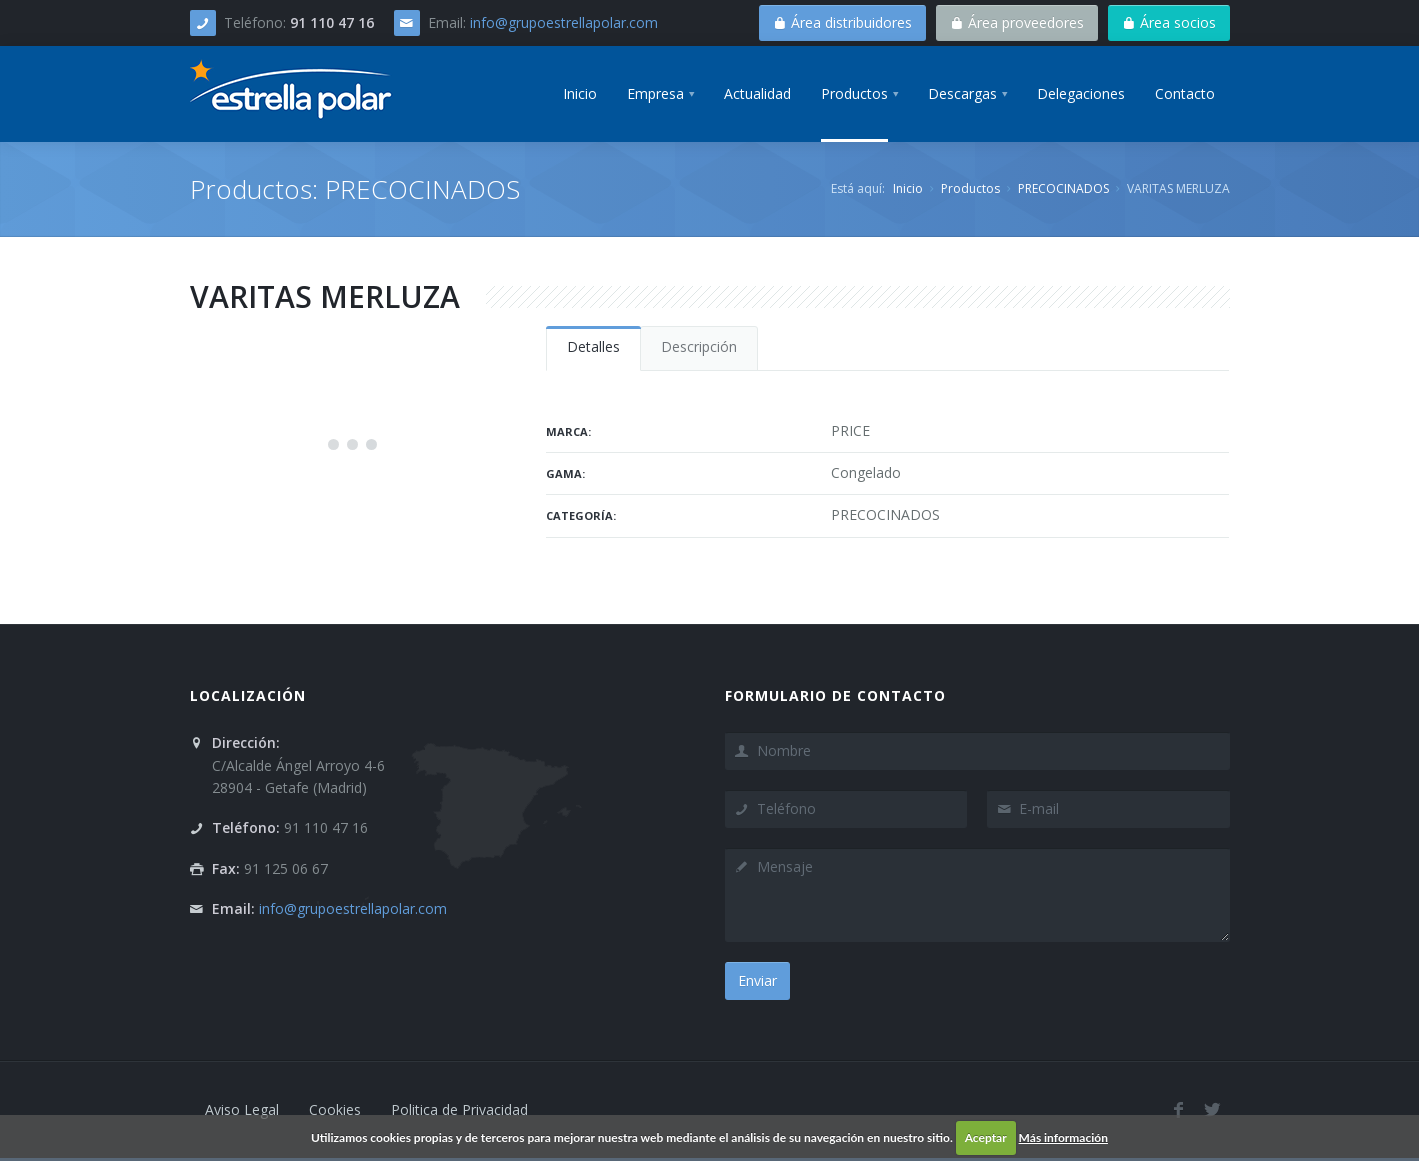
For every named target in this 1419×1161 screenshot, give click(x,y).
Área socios (1169, 22)
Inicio (908, 188)
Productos (970, 188)
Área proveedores (1017, 22)
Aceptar (986, 1137)
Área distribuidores (842, 22)
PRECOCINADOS (1063, 188)
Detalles (593, 346)
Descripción (699, 346)
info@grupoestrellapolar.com (564, 22)
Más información (1063, 1137)
